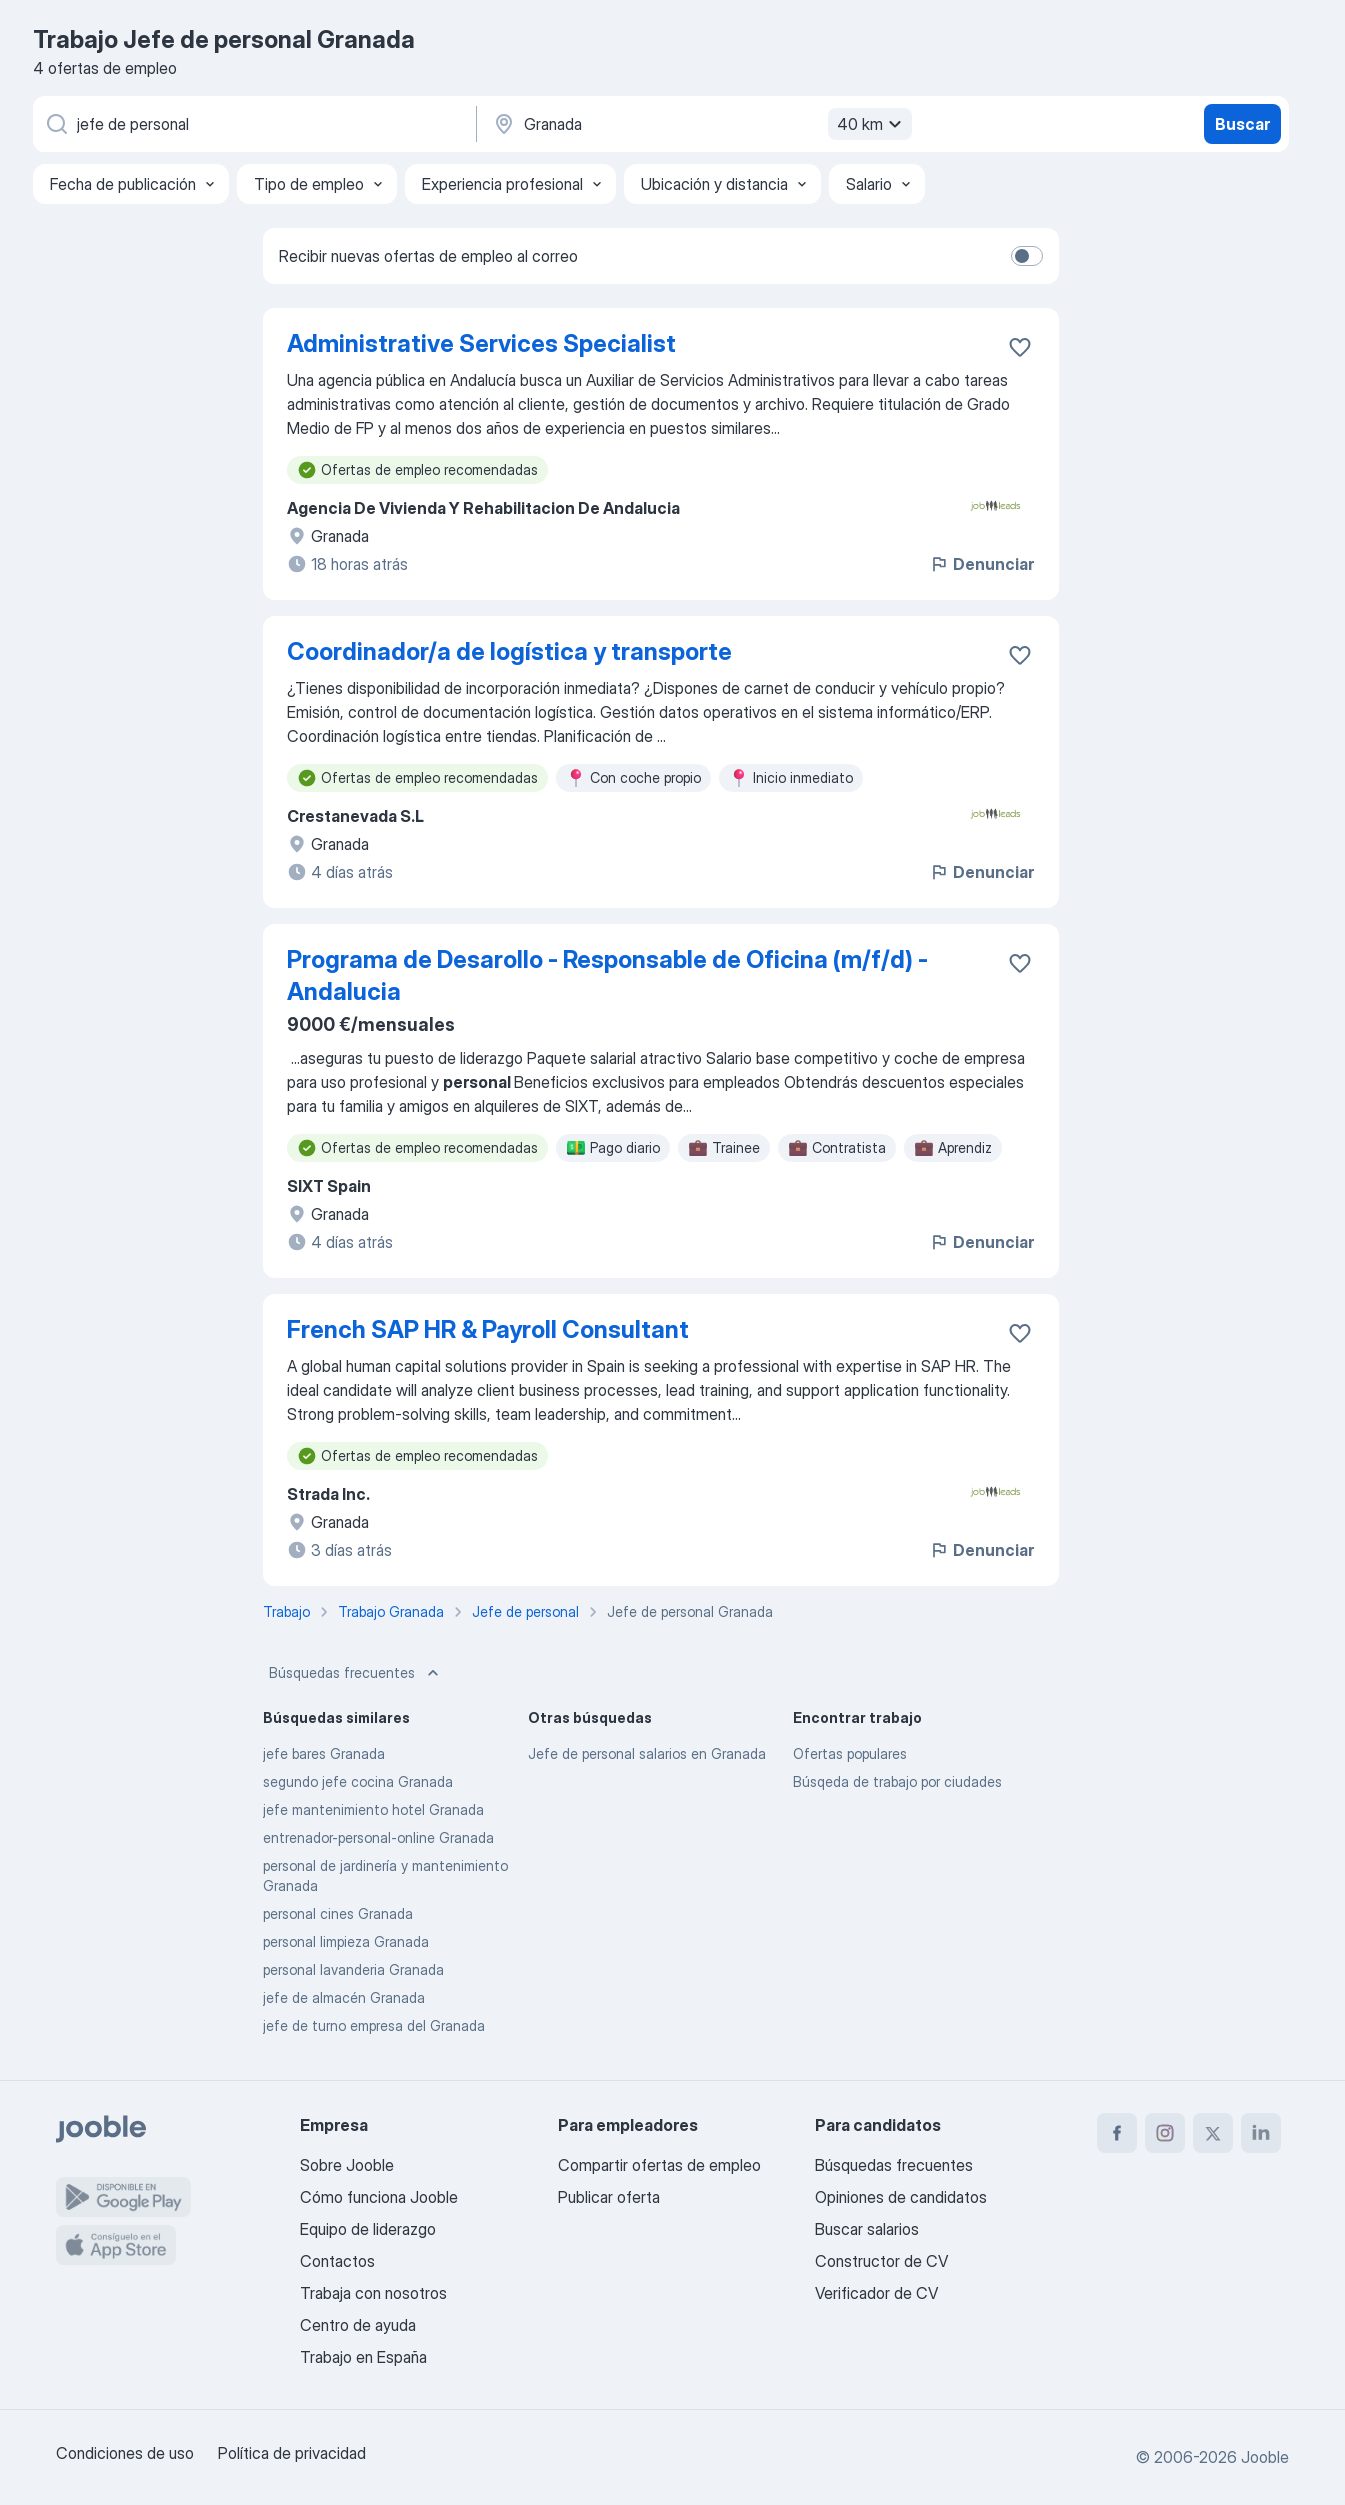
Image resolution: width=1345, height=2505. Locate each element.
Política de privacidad (292, 2453)
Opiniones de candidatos (901, 2197)
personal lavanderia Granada (353, 1969)
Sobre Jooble (347, 2165)
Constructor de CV (881, 2261)
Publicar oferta (609, 2197)
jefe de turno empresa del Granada (374, 2025)
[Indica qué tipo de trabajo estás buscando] (253, 124)
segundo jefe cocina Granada (358, 1781)
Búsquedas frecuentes (356, 1673)
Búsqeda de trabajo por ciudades (897, 1781)
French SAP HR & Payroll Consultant (488, 1329)
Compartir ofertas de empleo (659, 2165)
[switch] (1027, 256)
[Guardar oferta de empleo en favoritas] (1020, 347)
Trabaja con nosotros (373, 2293)
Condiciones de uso (125, 2453)
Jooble (1265, 2457)
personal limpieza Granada (346, 1941)
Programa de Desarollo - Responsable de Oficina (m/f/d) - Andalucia (607, 975)
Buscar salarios (867, 2229)
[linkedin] (1261, 2133)
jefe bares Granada (324, 1753)
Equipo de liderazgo (368, 2229)
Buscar (1242, 124)
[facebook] (1117, 2133)
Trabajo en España (363, 2357)
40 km (872, 124)
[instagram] (1165, 2133)
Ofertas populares (850, 1753)
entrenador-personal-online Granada (378, 1837)
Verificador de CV (876, 2293)
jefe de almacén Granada (344, 1997)
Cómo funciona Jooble (379, 2197)
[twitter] (1213, 2133)
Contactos (337, 2261)
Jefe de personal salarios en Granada (647, 1753)
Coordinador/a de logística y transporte (509, 651)
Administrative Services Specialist (481, 343)
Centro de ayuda (358, 2325)
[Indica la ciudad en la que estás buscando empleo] (700, 124)
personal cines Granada (338, 1913)
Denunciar (981, 564)
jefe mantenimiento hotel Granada (373, 1809)
